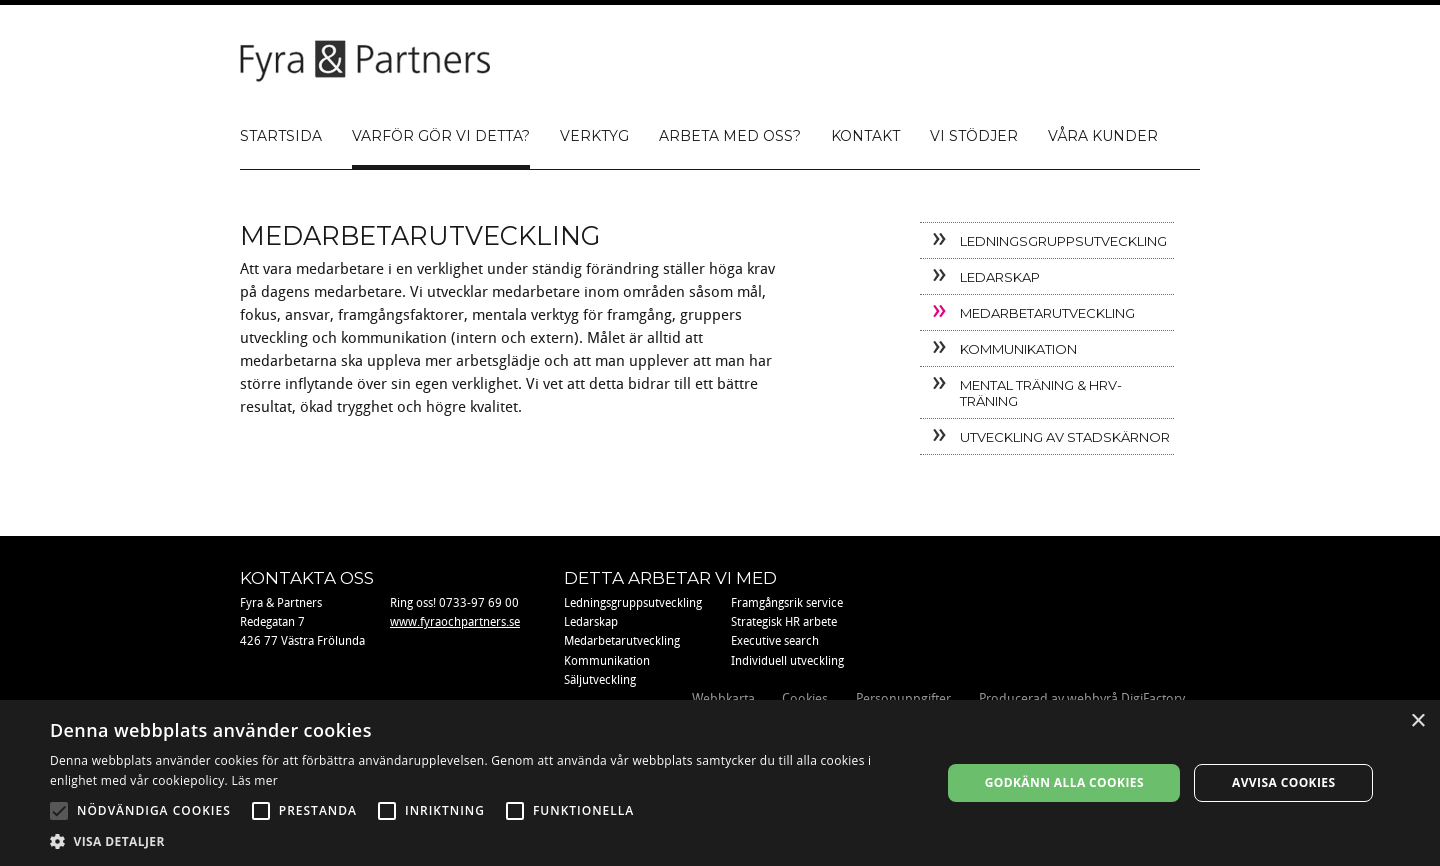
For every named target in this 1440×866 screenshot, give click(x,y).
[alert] (720, 783)
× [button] (1417, 721)
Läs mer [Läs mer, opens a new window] (254, 780)
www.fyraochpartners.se (455, 622)
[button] (482, 841)
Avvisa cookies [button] (1283, 782)
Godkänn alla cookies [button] (1064, 782)
